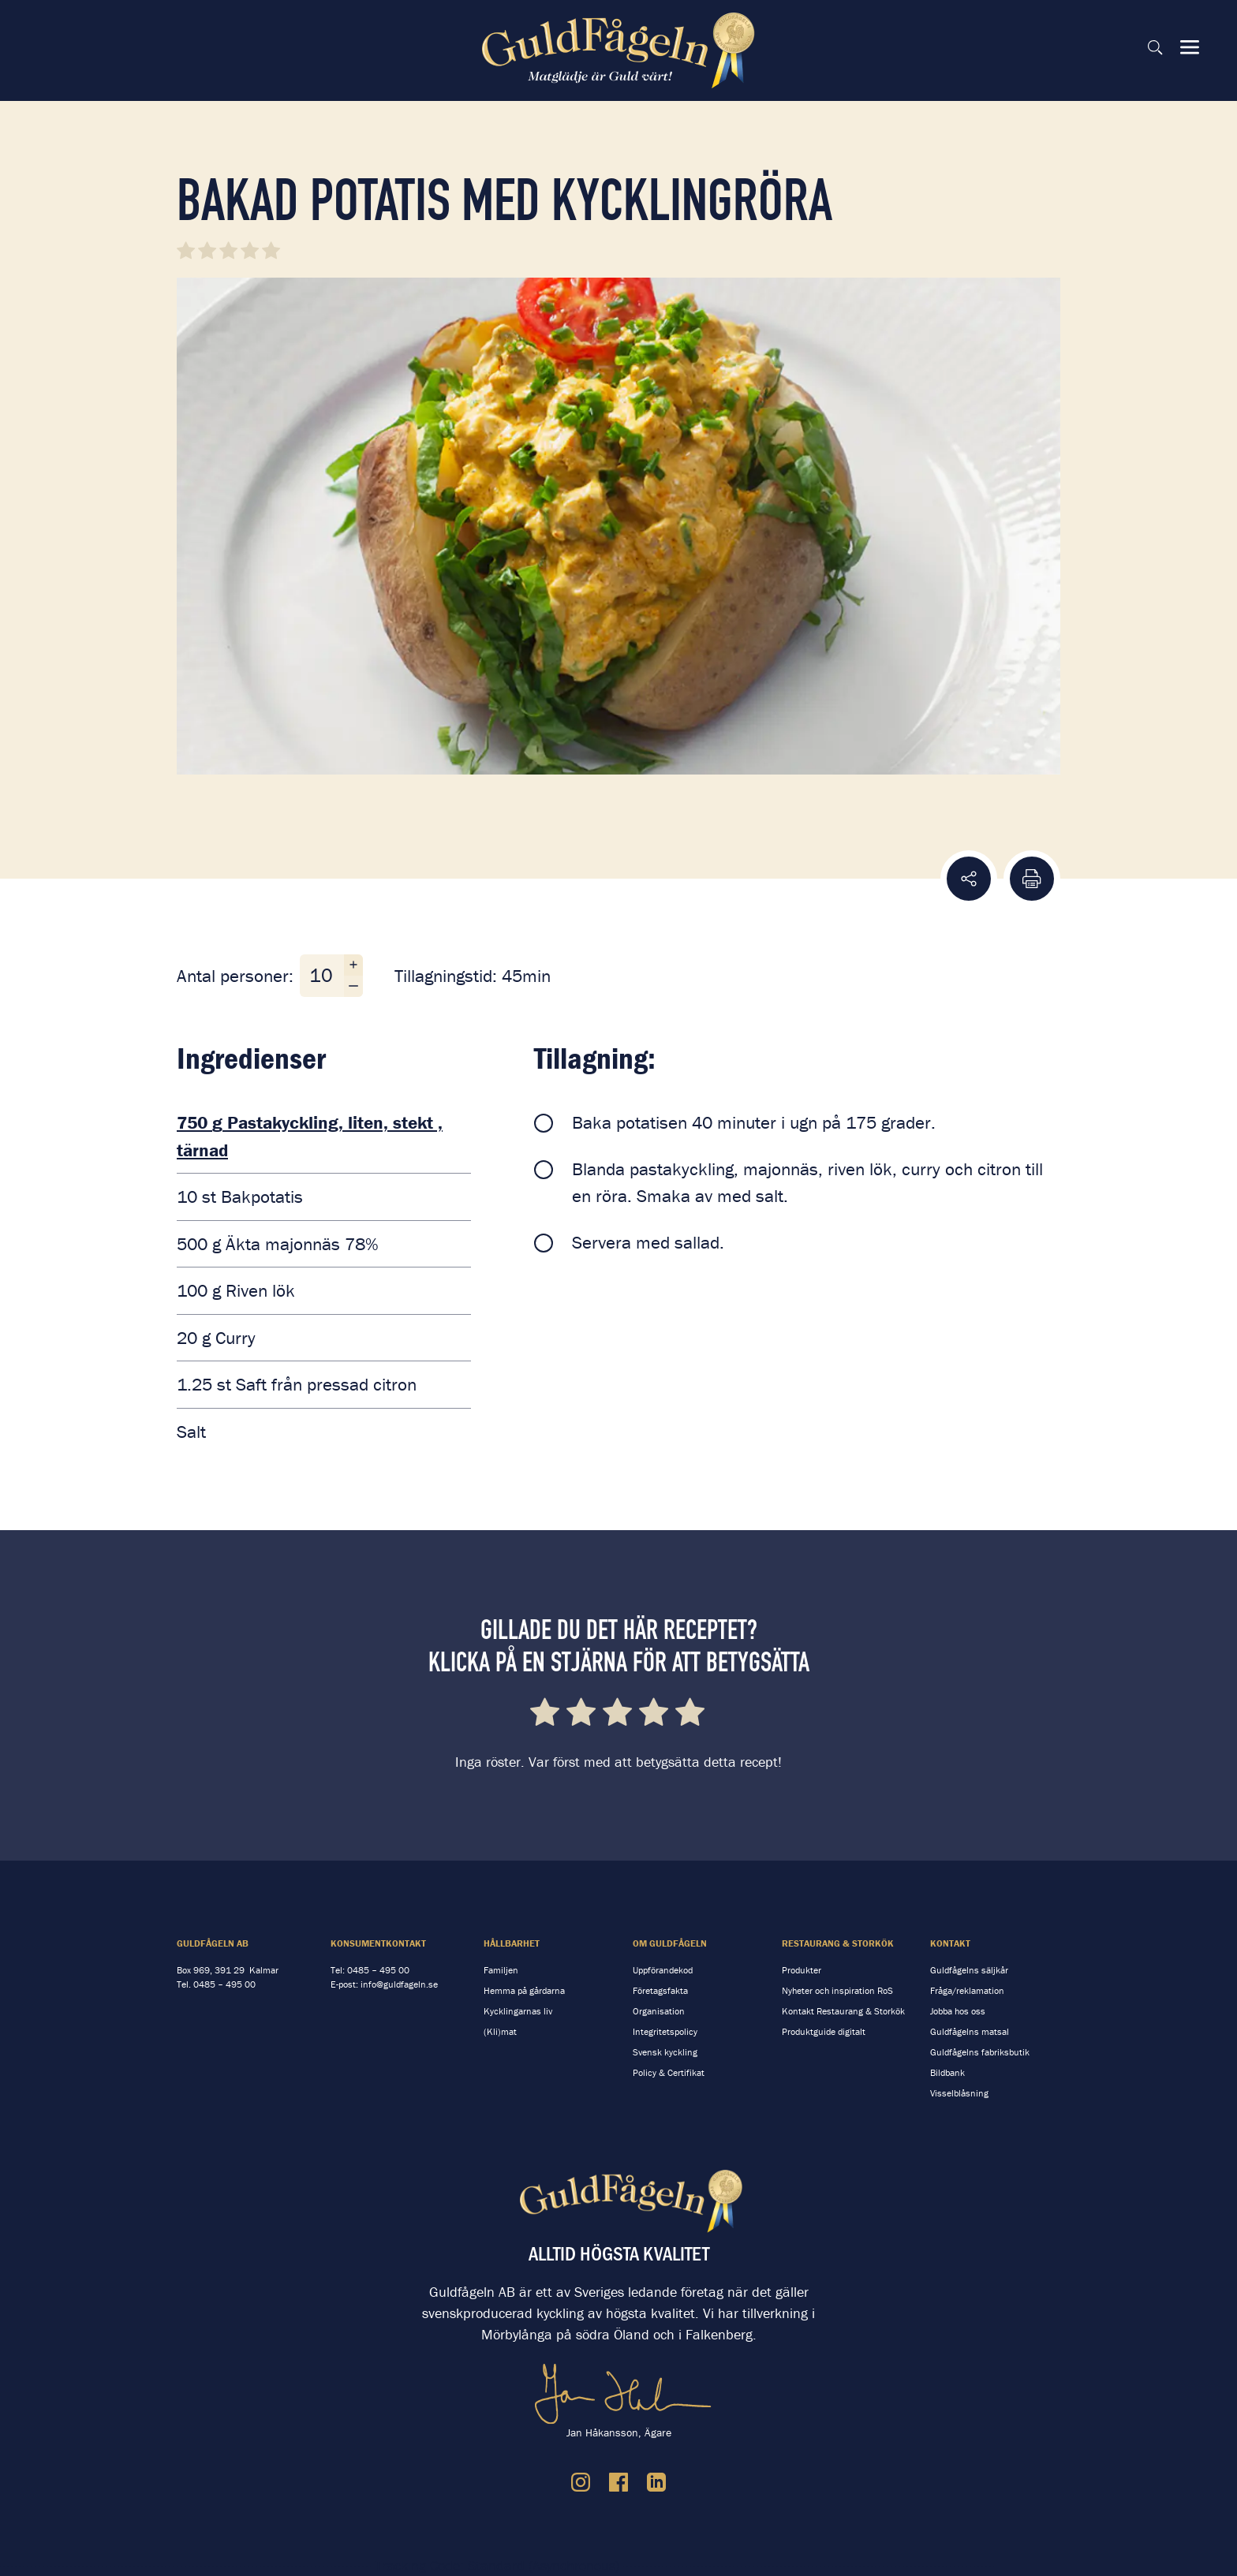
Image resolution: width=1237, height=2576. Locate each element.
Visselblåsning (959, 2093)
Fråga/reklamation (967, 1990)
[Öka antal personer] (353, 965)
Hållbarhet (512, 1943)
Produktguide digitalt (823, 2031)
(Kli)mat (500, 2031)
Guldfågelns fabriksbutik (980, 2052)
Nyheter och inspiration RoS (837, 1990)
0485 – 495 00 (224, 1984)
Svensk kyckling (665, 2052)
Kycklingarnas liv (518, 2011)
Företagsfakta (660, 1990)
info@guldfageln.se (399, 1984)
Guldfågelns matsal (969, 2031)
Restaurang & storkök (838, 1943)
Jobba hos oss (957, 2011)
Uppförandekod (663, 1970)
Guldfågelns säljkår (969, 1970)
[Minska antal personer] (353, 986)
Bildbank (947, 2072)
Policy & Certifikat (668, 2072)
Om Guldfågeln (670, 1943)
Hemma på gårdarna (524, 1990)
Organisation (659, 2011)
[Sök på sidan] (1155, 47)
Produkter (801, 1970)
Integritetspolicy (665, 2031)
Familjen (501, 1970)
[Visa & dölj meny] (1189, 47)
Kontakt (950, 1943)
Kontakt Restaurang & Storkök (843, 2011)
